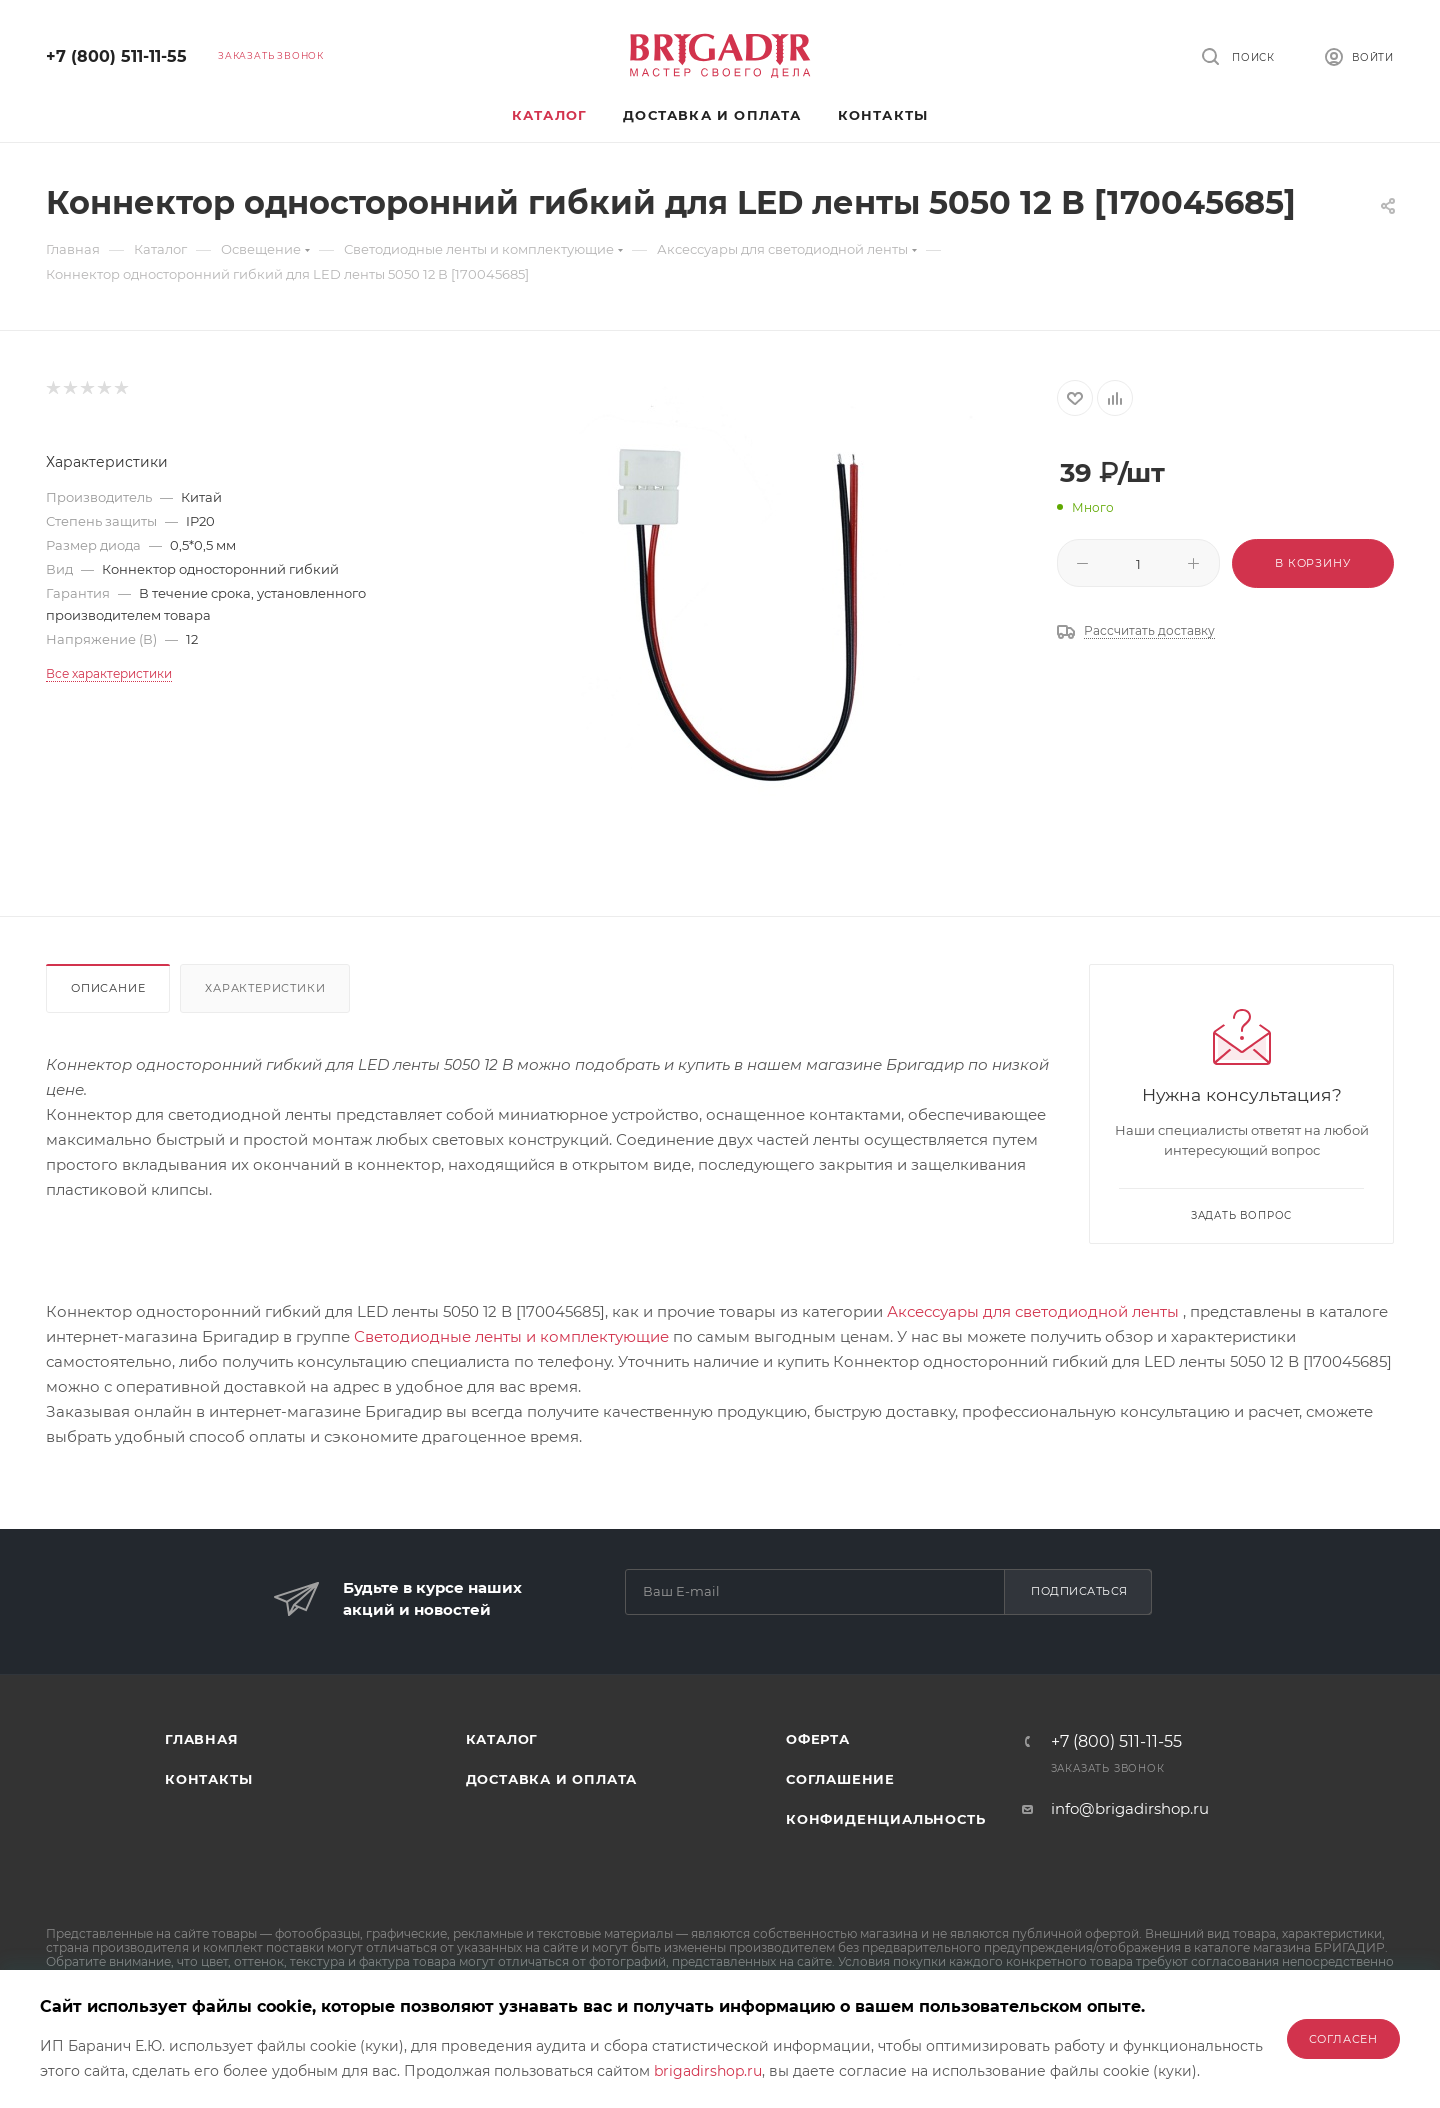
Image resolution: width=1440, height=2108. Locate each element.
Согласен (1343, 2039)
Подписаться (1079, 1591)
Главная (202, 1739)
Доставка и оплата (552, 1779)
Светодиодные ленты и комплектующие (511, 1336)
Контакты (208, 1779)
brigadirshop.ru (708, 2071)
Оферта (818, 1739)
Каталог (502, 1739)
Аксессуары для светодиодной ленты (1033, 1311)
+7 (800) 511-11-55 (116, 56)
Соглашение (840, 1779)
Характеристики (265, 988)
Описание (108, 988)
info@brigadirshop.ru (1130, 1808)
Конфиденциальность (885, 1819)
